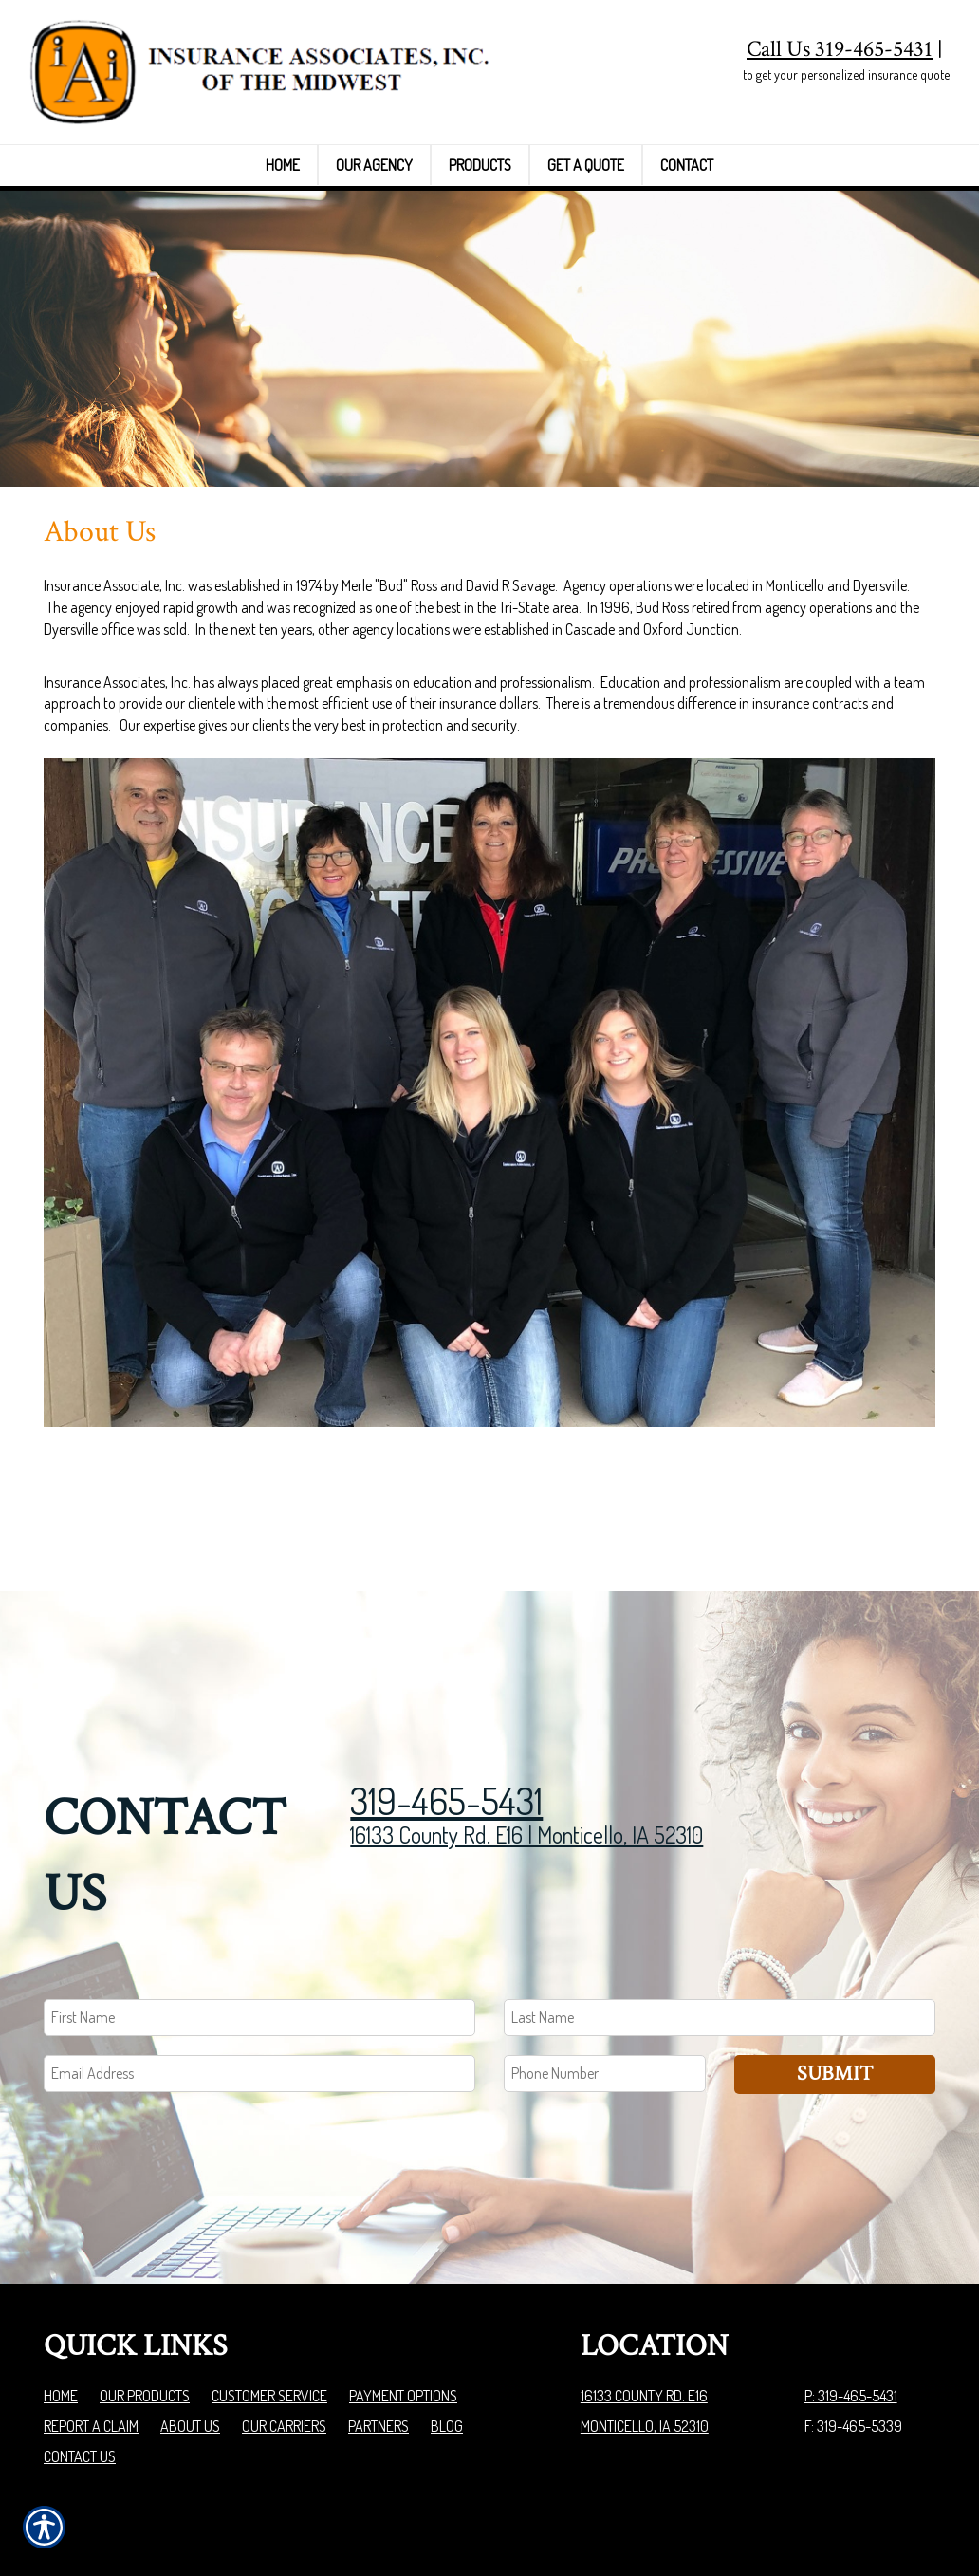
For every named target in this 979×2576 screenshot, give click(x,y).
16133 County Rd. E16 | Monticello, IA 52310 (526, 1711)
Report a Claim (91, 2302)
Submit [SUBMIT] (835, 1950)
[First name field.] (259, 1894)
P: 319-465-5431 (850, 2272)
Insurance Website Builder (860, 2513)
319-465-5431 (446, 1677)
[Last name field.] (719, 1894)
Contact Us (80, 2333)
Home (61, 2272)
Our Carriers (284, 2302)
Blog (447, 2302)
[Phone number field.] (605, 1950)
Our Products (145, 2272)
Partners (378, 2302)
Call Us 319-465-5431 (840, 49)
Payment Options (403, 2272)
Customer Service (269, 2272)
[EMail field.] (259, 1950)
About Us (190, 2302)
